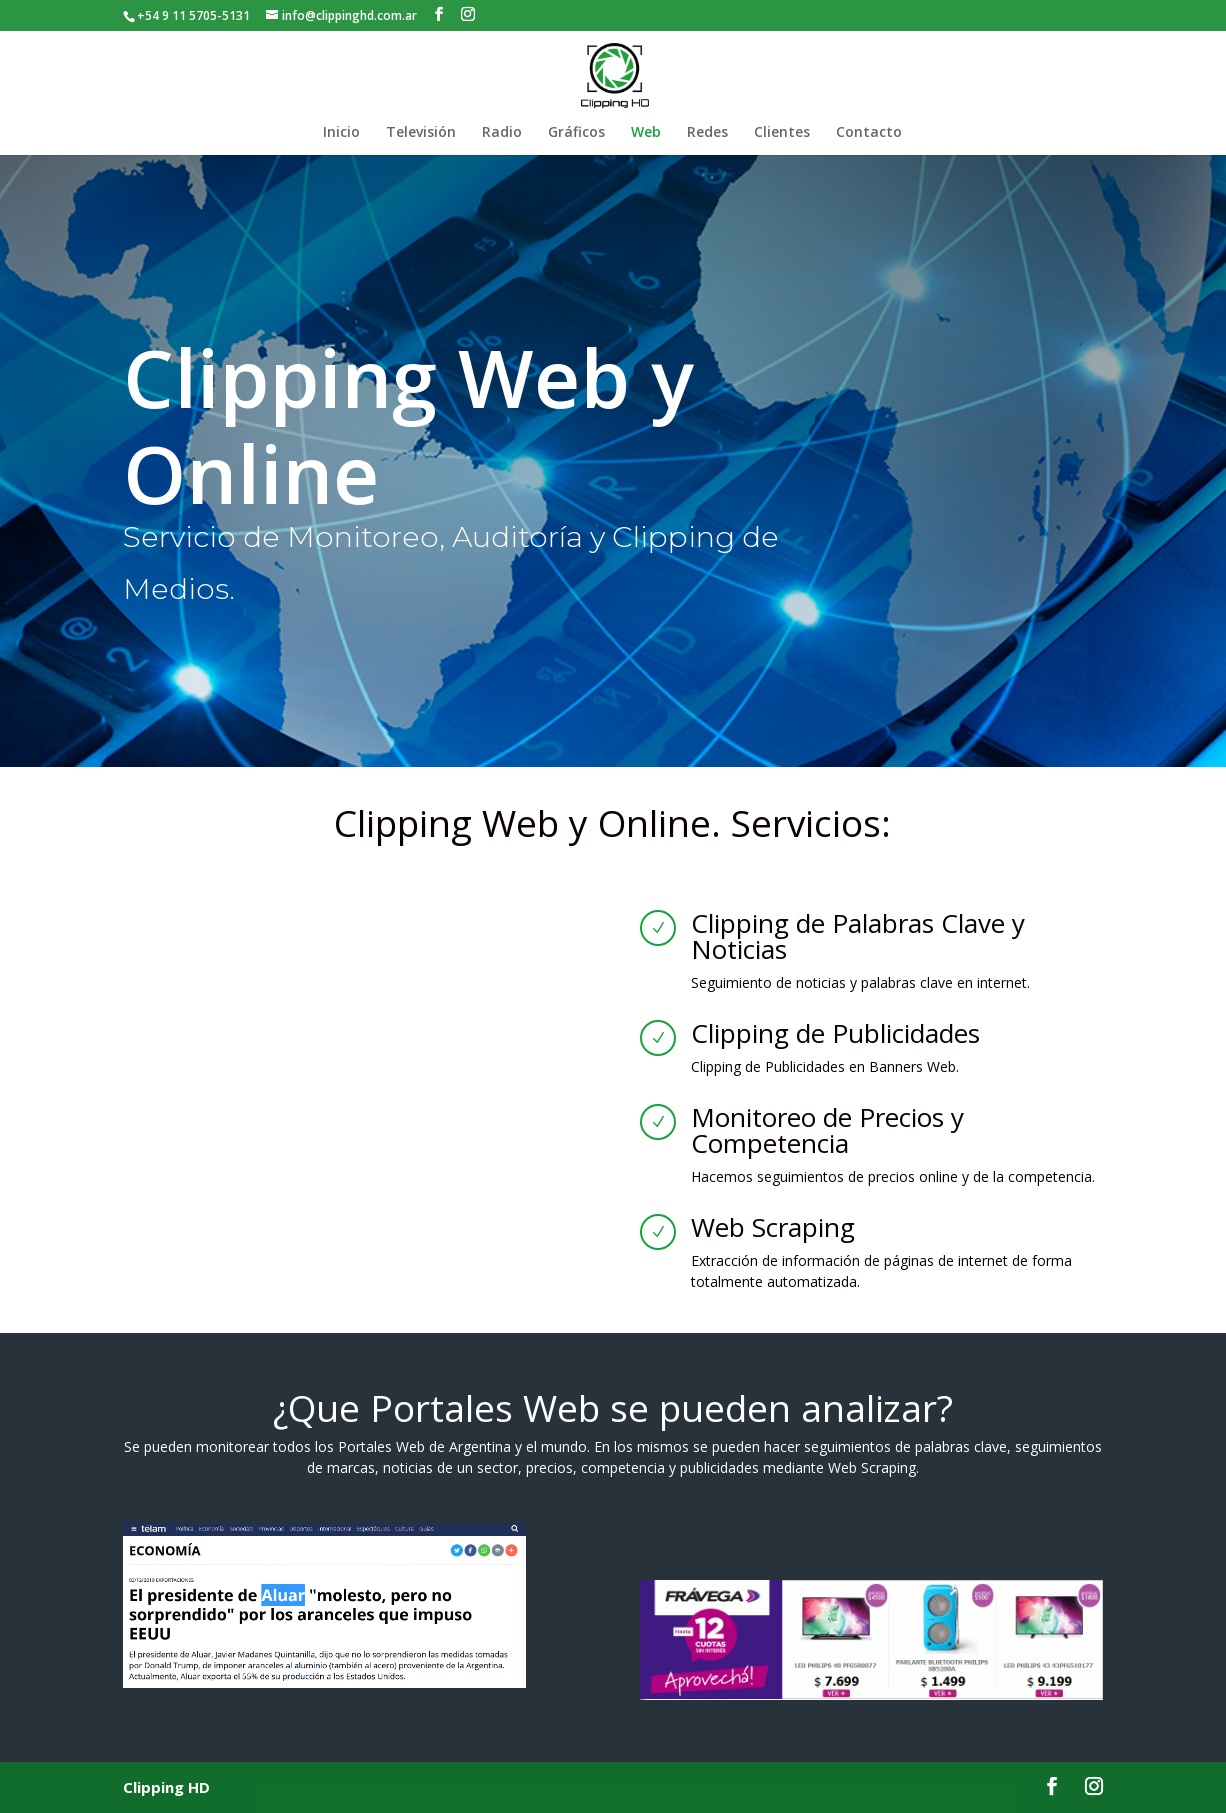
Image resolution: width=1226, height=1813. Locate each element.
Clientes (782, 133)
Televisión (421, 133)
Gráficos (576, 133)
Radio (502, 133)
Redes (707, 133)
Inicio (341, 133)
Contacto (869, 133)
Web (646, 133)
